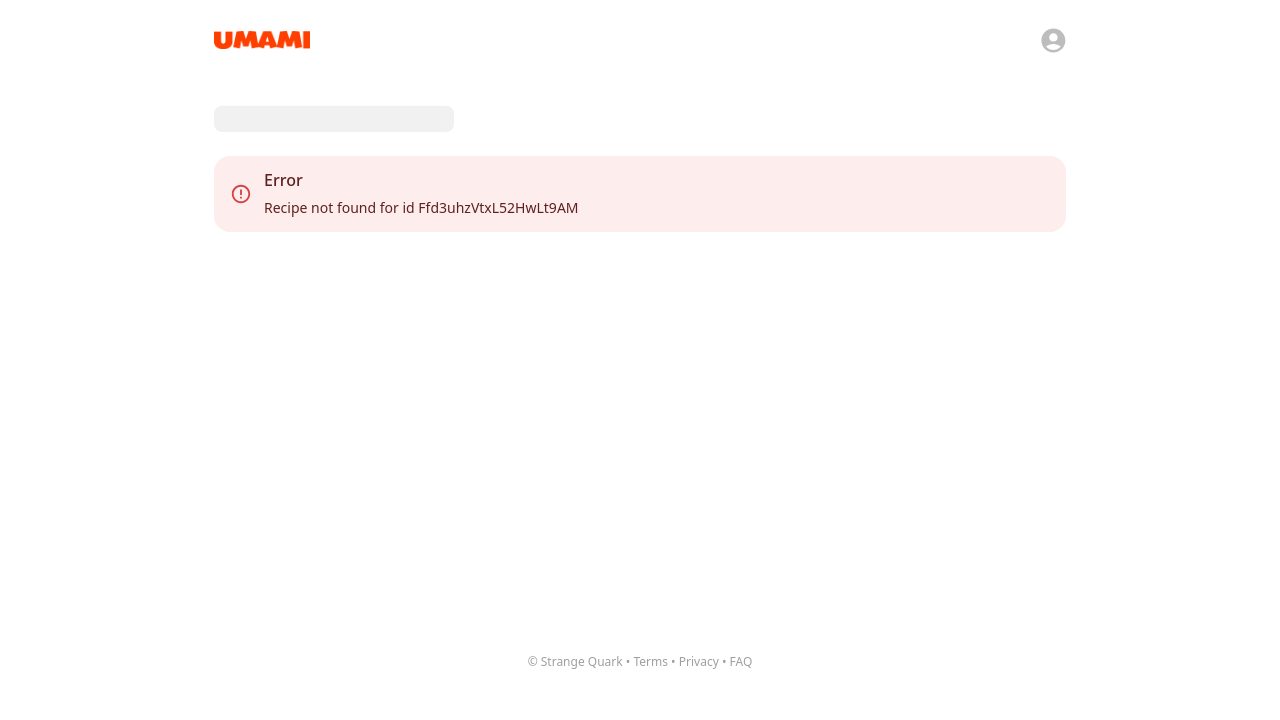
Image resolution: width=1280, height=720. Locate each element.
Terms (650, 661)
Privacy (699, 661)
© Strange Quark (575, 661)
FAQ (741, 661)
